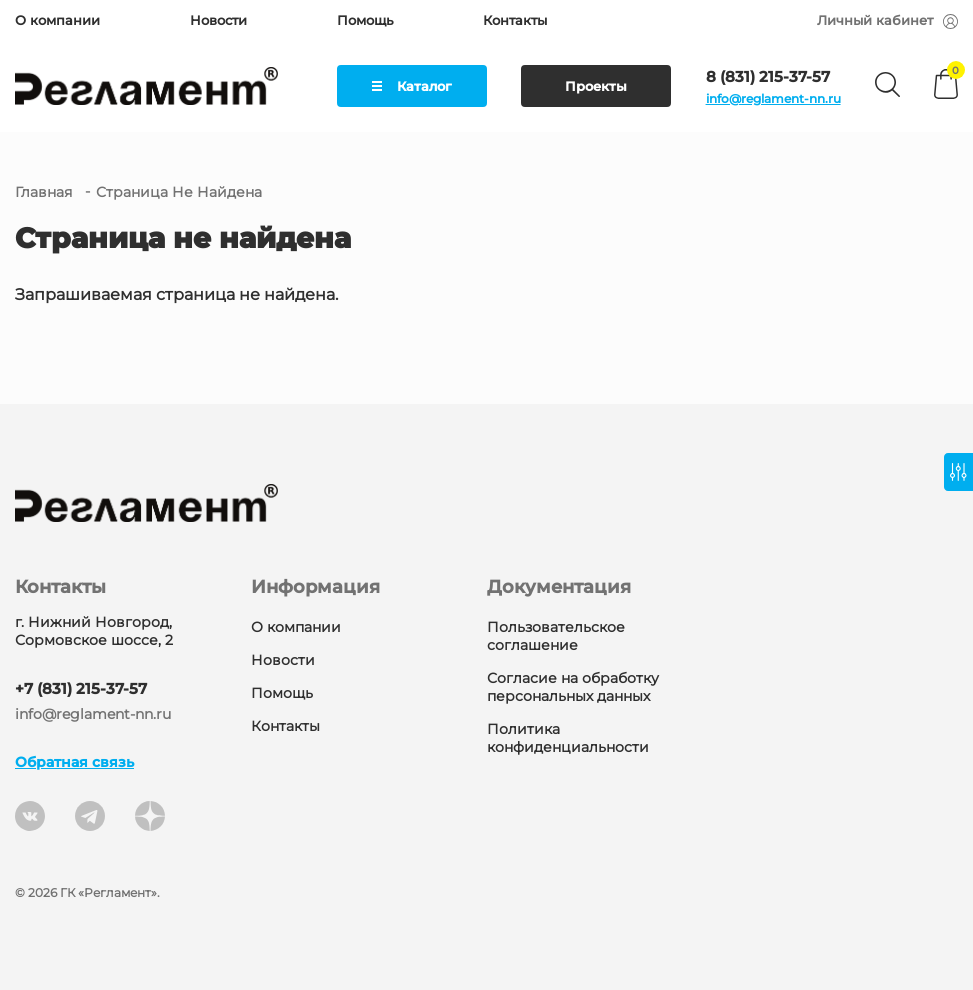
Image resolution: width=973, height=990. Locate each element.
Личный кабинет (887, 20)
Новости (218, 20)
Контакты (515, 20)
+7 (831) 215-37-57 (81, 688)
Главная (43, 192)
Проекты (596, 86)
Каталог (412, 86)
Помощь (365, 20)
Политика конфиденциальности (568, 738)
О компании (57, 20)
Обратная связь (74, 762)
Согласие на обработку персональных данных (573, 687)
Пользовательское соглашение (556, 636)
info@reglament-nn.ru (773, 98)
